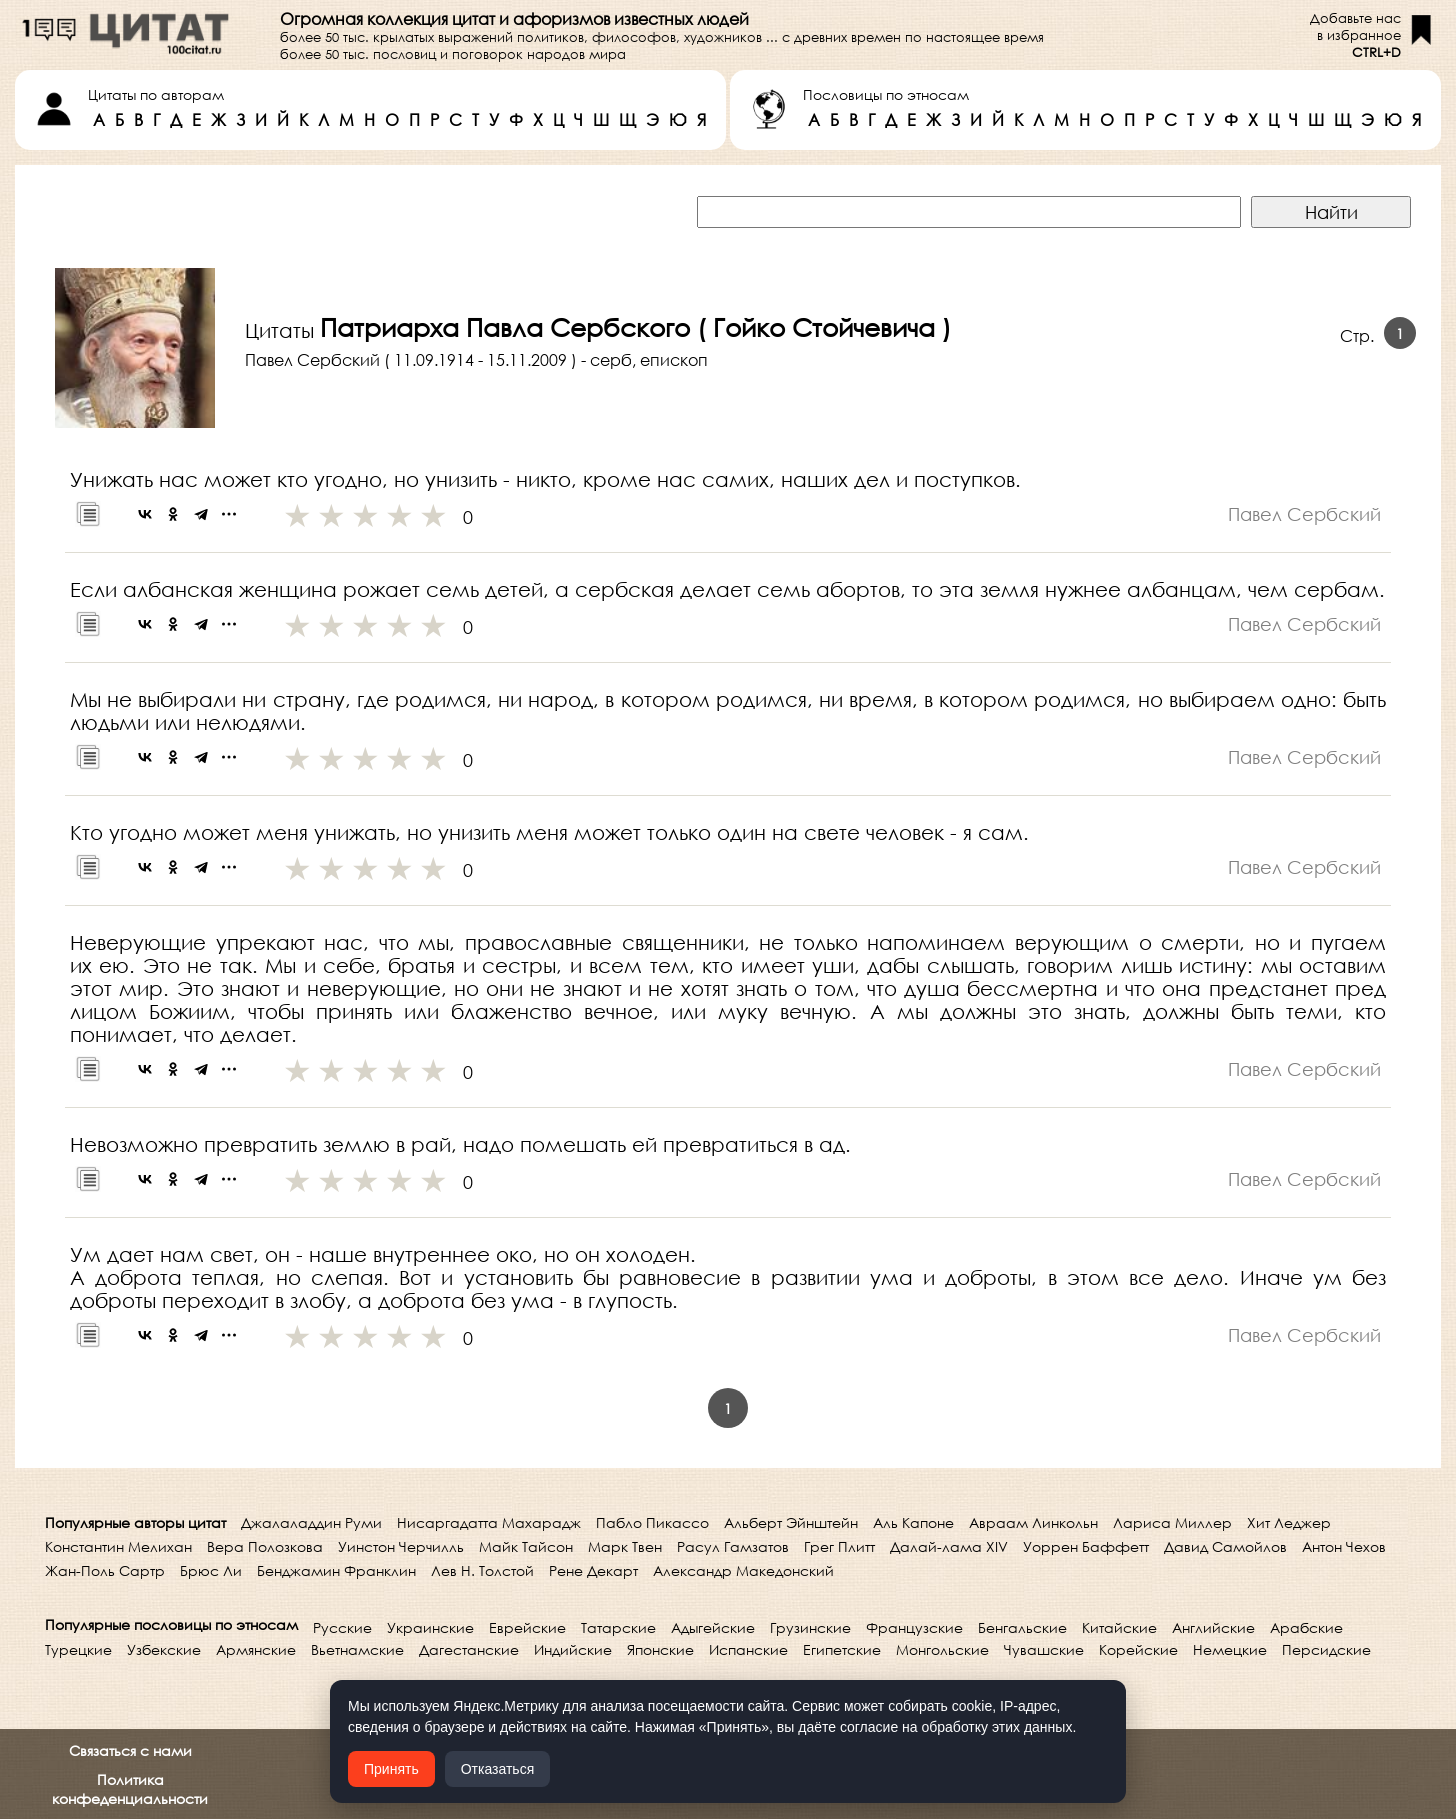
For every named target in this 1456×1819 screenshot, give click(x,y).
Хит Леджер (1289, 1522)
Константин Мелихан (118, 1546)
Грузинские (810, 1627)
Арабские (1306, 1627)
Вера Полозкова (265, 1546)
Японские (660, 1649)
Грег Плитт (839, 1546)
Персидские (1326, 1649)
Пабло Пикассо (652, 1522)
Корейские (1138, 1649)
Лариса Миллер (1172, 1522)
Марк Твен (625, 1546)
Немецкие (1230, 1649)
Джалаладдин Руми (311, 1522)
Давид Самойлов (1225, 1546)
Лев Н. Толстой (482, 1570)
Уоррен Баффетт (1086, 1546)
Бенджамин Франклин (336, 1570)
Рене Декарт (593, 1570)
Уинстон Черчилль (401, 1546)
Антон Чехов (1344, 1546)
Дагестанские (469, 1649)
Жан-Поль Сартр (105, 1570)
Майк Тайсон (526, 1546)
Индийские (573, 1649)
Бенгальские (1022, 1627)
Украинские (430, 1627)
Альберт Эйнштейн (791, 1522)
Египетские (842, 1649)
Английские (1213, 1627)
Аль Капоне (913, 1522)
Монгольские (942, 1649)
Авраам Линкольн (1033, 1522)
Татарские (618, 1627)
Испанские (748, 1649)
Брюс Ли (211, 1570)
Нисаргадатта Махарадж (489, 1522)
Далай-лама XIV (949, 1546)
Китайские (1119, 1627)
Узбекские (164, 1649)
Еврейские (527, 1627)
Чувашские (1044, 1649)
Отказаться (498, 1769)
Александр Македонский (743, 1570)
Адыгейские (713, 1627)
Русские (342, 1627)
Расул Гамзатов (733, 1546)
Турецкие (78, 1649)
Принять (391, 1769)
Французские (914, 1627)
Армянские (256, 1649)
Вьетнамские (357, 1649)
